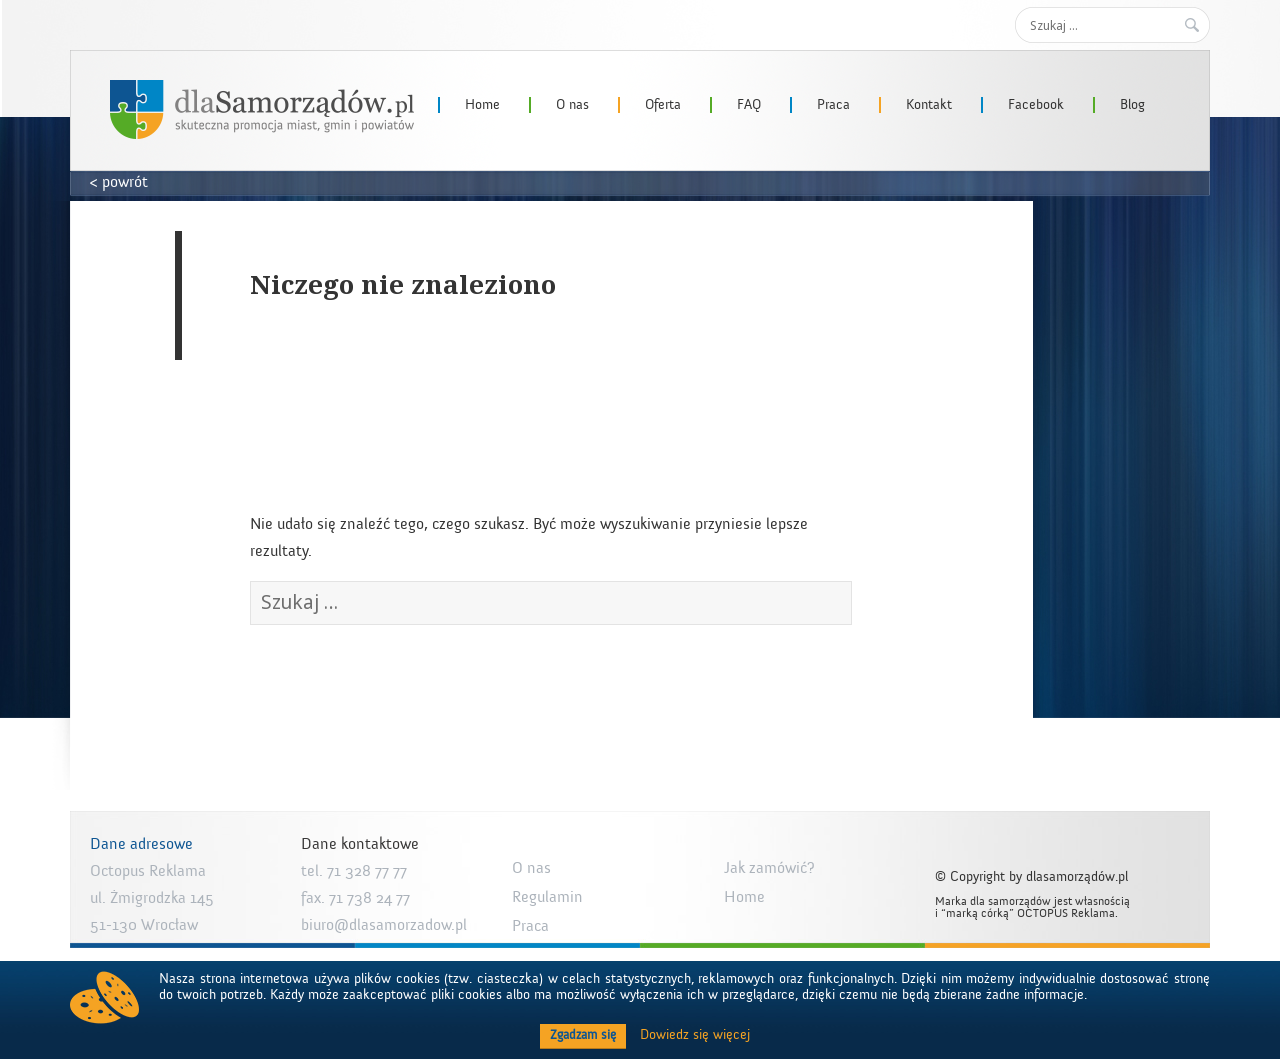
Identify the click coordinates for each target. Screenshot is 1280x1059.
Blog (1132, 105)
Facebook (1036, 105)
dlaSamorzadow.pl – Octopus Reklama (262, 109)
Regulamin (547, 897)
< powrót (119, 182)
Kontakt (929, 105)
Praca (833, 105)
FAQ (749, 105)
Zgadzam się (583, 1035)
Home (482, 105)
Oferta (663, 105)
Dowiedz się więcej (695, 1035)
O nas (572, 105)
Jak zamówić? (769, 868)
